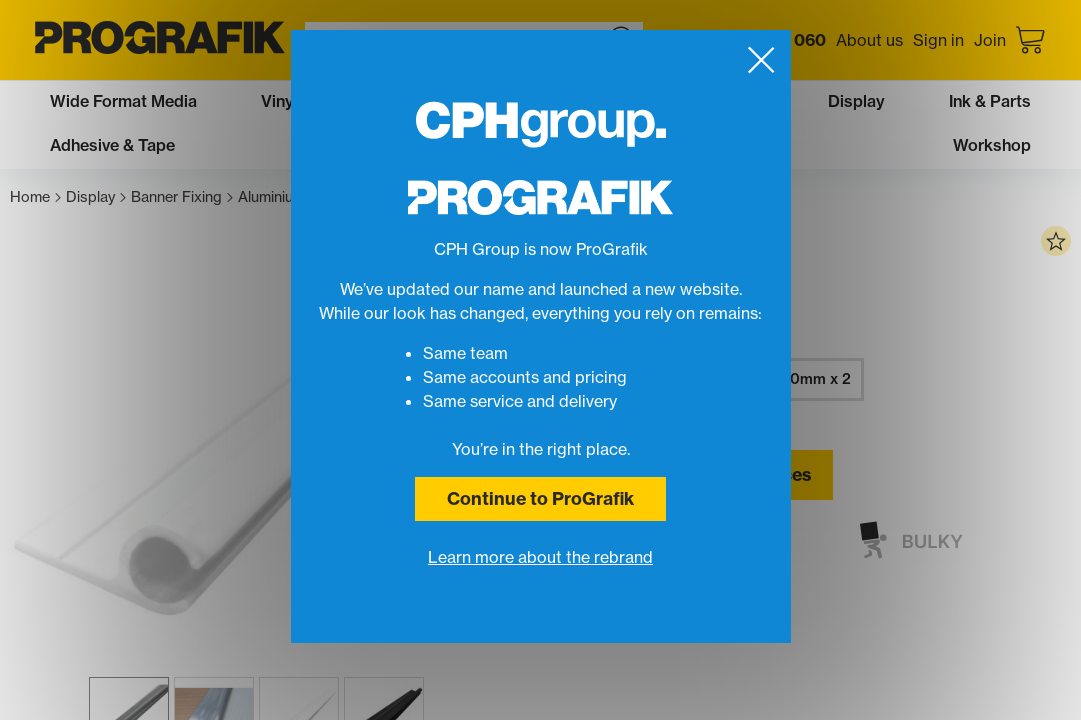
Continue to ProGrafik (540, 498)
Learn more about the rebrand (540, 557)
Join (990, 40)
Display (96, 197)
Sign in (938, 40)
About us (869, 40)
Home (35, 197)
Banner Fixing (182, 197)
